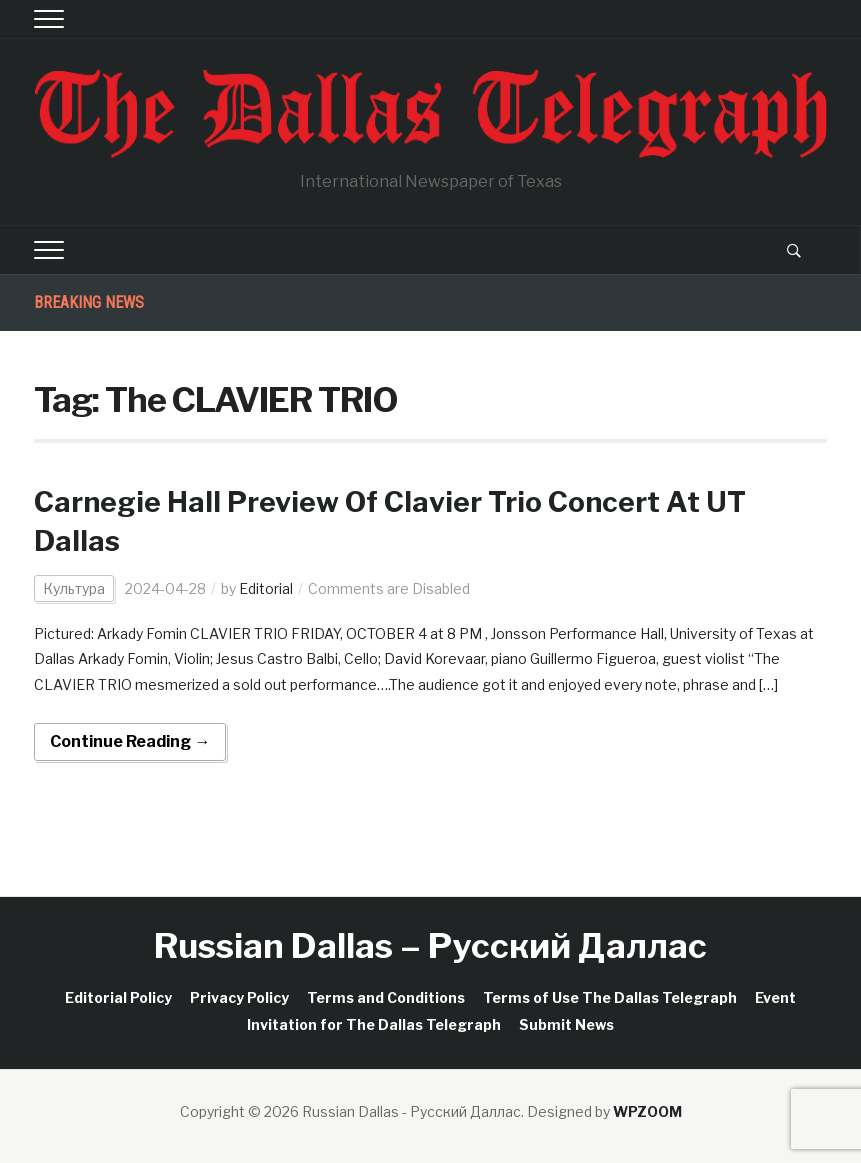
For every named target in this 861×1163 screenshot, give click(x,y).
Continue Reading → (130, 741)
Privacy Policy (239, 997)
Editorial (266, 588)
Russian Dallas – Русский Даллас (430, 945)
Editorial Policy (118, 997)
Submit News (566, 1024)
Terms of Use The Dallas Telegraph (610, 997)
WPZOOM (647, 1111)
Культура (74, 588)
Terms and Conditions (386, 997)
